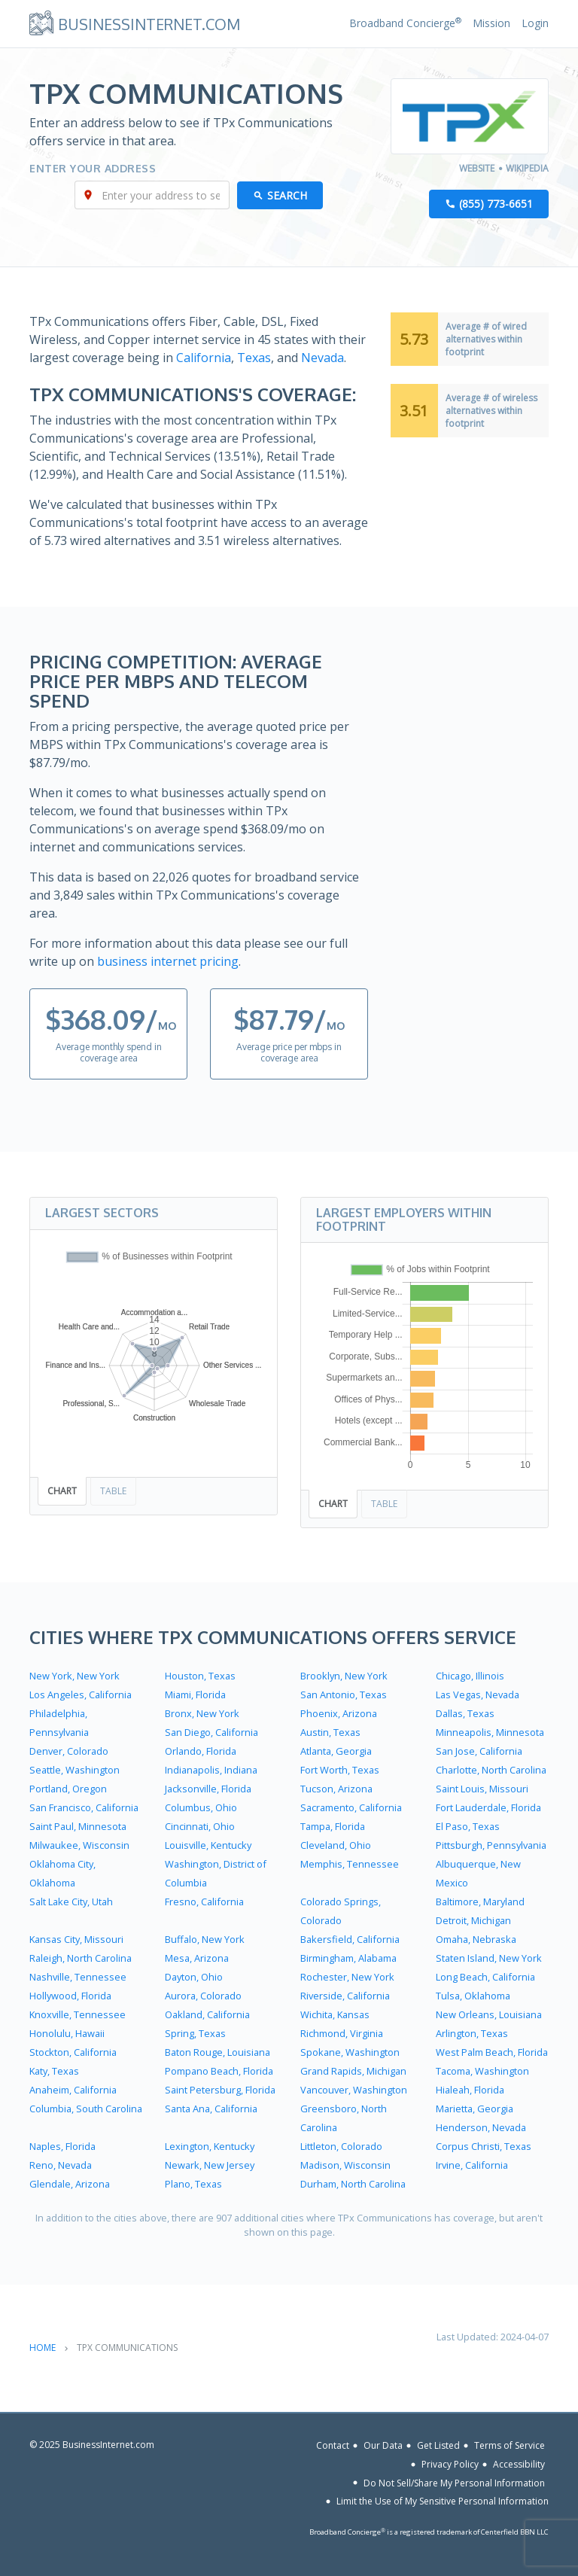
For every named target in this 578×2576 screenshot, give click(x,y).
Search (287, 195)
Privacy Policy (450, 2464)
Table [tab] (113, 1490)
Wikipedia (527, 168)
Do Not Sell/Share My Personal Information (454, 2482)
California (203, 357)
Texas (254, 357)
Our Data (383, 2445)
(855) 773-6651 (496, 203)
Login (535, 23)
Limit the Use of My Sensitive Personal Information (442, 2501)
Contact (332, 2445)
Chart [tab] (62, 1490)
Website (476, 168)
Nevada (322, 357)
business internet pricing (168, 961)
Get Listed (438, 2445)
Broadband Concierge (405, 23)
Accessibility (519, 2464)
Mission (491, 23)
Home (42, 2347)
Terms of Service (509, 2445)
